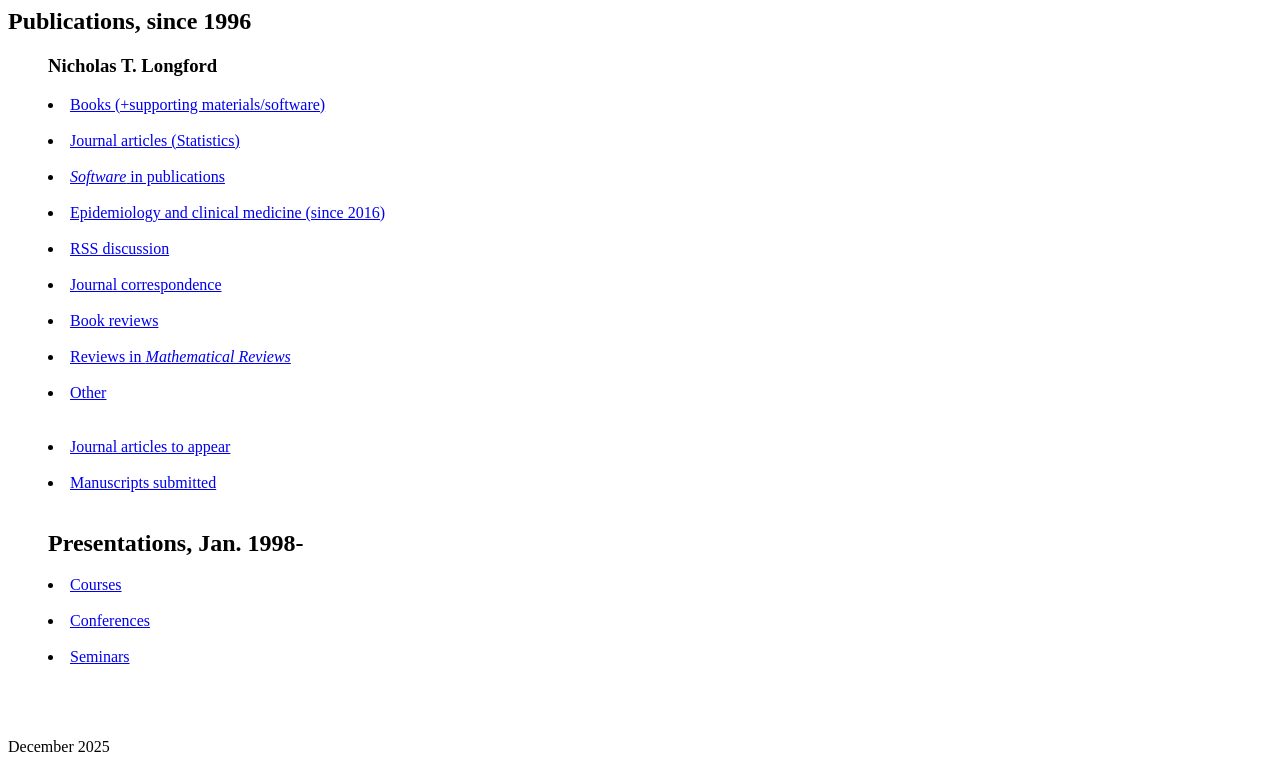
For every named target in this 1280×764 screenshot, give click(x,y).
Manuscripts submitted (143, 482)
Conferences (110, 620)
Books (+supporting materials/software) (197, 104)
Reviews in (180, 356)
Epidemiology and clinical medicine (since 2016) (227, 212)
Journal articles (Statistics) (155, 140)
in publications (147, 176)
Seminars (100, 656)
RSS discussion (119, 248)
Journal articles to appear (150, 446)
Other (88, 392)
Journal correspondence (146, 284)
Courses (96, 584)
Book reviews (114, 320)
